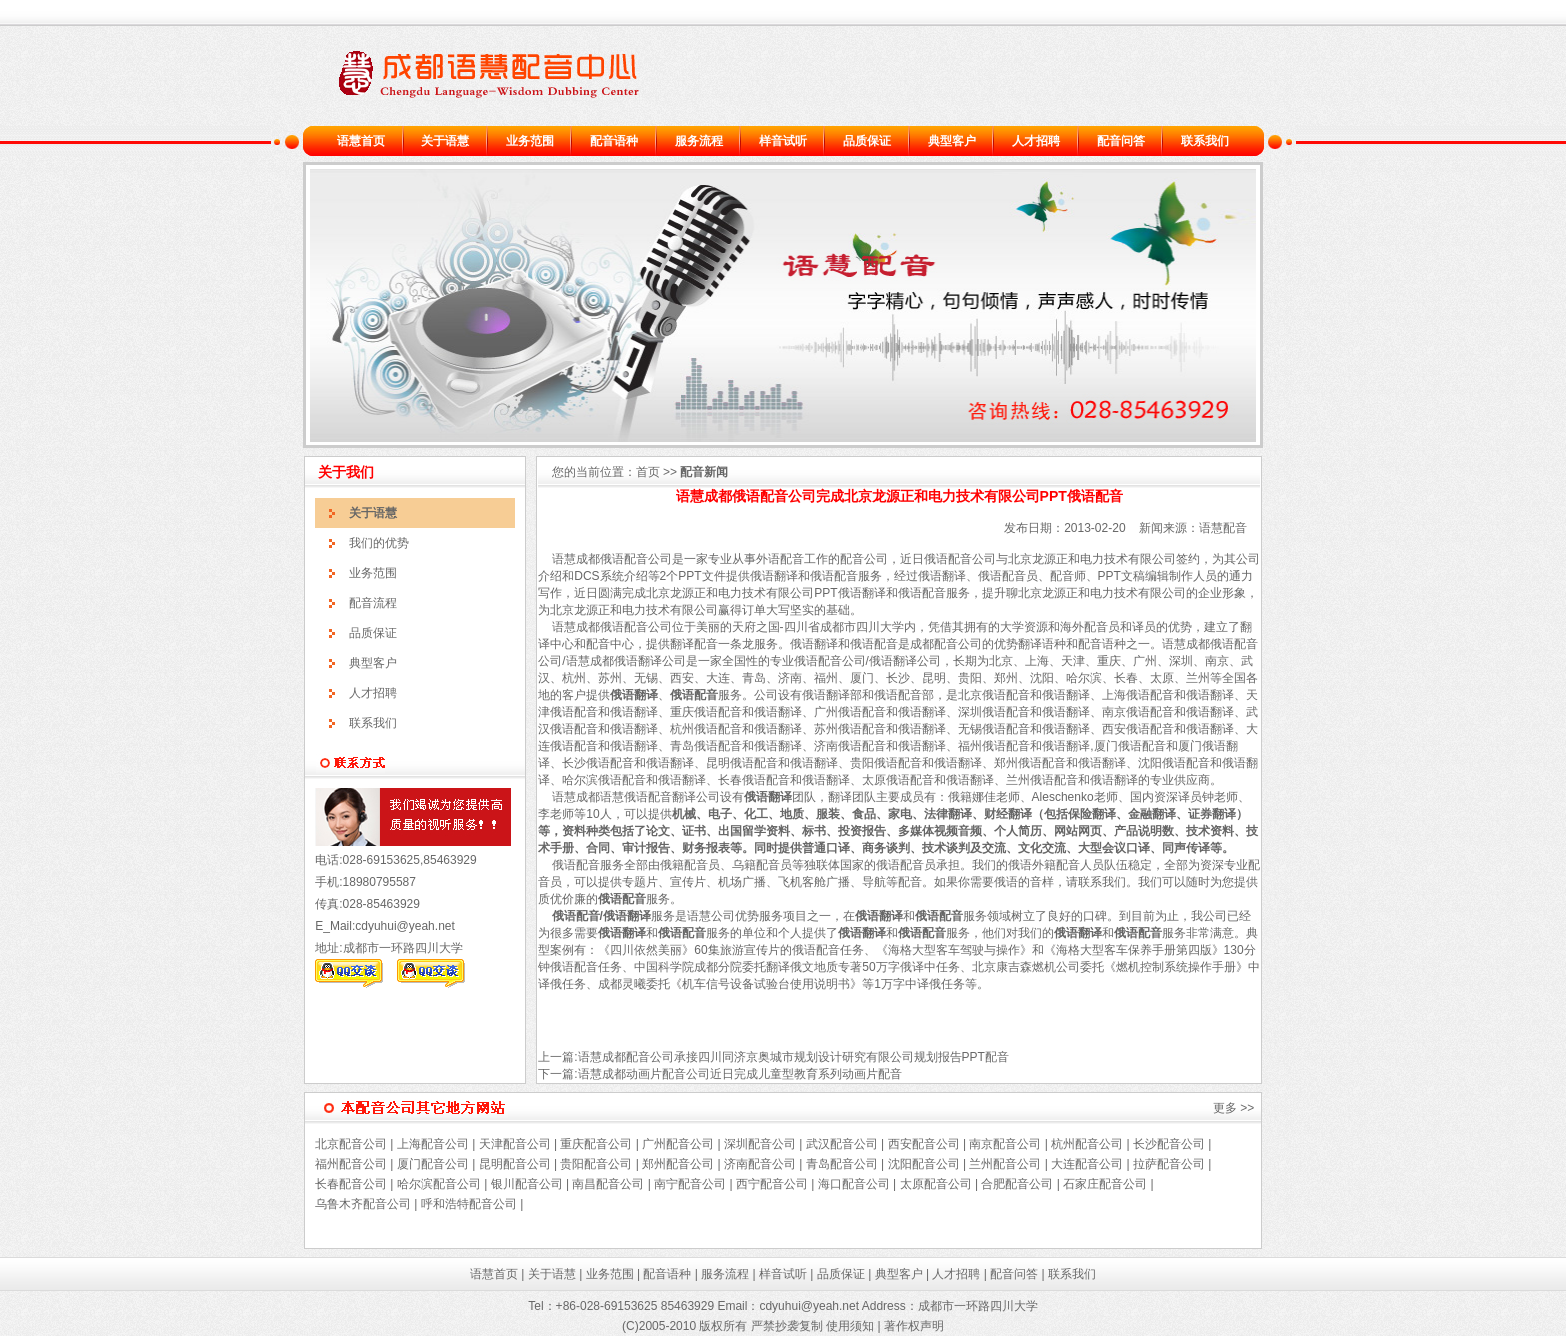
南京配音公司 (1005, 1144)
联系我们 (1205, 141)
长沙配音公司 (1169, 1144)
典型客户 (952, 141)
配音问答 (1121, 141)
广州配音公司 (676, 1144)
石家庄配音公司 (1105, 1184)
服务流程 (699, 141)
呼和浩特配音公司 (469, 1204)
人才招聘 (1036, 141)
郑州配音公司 (678, 1164)
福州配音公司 (351, 1164)
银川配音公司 (527, 1184)
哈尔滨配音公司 (439, 1184)
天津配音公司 (515, 1144)
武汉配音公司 (842, 1144)
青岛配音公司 (842, 1164)
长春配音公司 (351, 1184)
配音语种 (614, 141)
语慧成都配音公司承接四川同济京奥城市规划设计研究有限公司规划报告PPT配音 (793, 1057)
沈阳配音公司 (924, 1164)
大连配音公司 (1087, 1164)
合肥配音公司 (1017, 1184)
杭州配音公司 (1087, 1144)
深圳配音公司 (760, 1144)
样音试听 (783, 141)
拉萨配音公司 (1169, 1164)
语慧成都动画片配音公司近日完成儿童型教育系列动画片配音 (740, 1074)
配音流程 (373, 603)
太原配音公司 (936, 1184)
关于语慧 (445, 141)
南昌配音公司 (606, 1184)
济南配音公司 (760, 1164)
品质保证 (867, 141)
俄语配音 (624, 559)
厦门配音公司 (433, 1164)
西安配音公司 (924, 1144)
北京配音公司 (351, 1144)
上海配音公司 (433, 1144)
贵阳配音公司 (596, 1164)
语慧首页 (361, 141)
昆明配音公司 (515, 1164)
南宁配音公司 (690, 1184)
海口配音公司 (854, 1184)
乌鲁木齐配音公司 (363, 1204)
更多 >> (1233, 1108)
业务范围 (530, 141)
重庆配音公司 (596, 1144)
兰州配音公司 (1005, 1164)
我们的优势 (379, 543)
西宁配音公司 (772, 1184)
